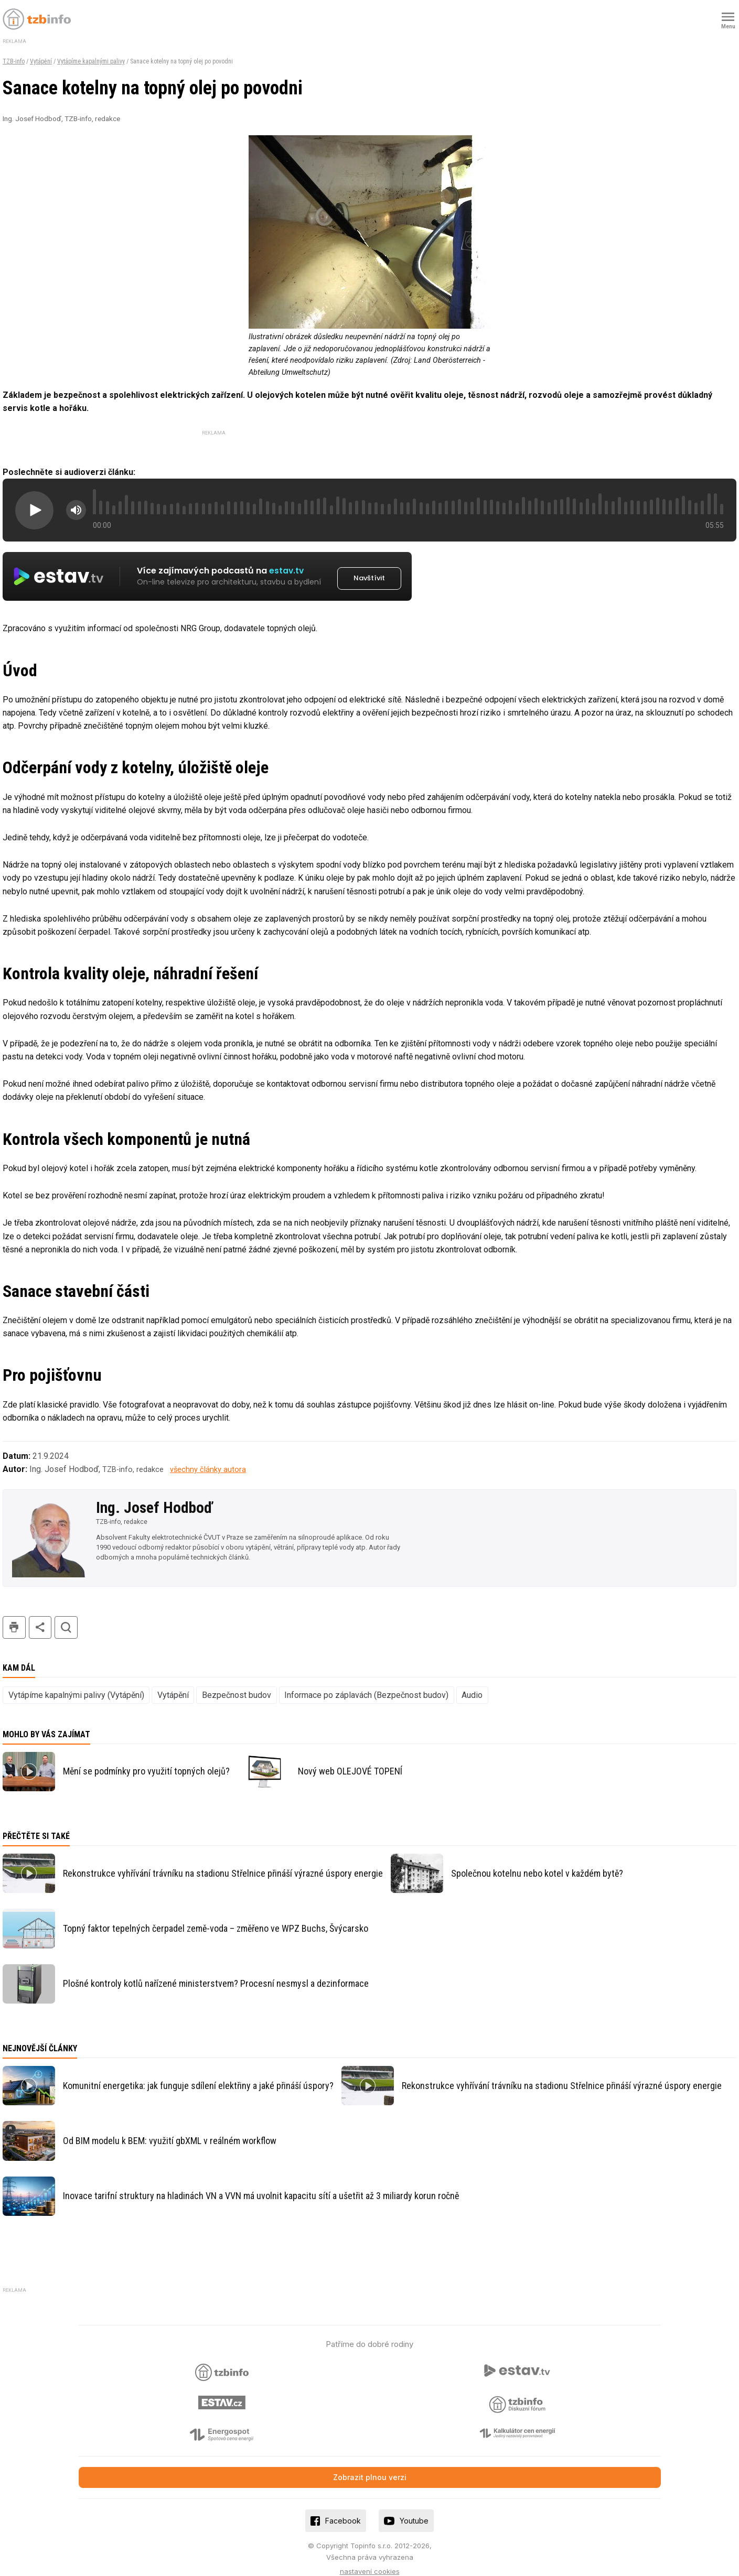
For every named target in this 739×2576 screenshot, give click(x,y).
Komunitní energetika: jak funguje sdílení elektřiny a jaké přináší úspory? (198, 2073)
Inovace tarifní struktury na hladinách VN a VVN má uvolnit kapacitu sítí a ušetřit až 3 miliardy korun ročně (261, 2183)
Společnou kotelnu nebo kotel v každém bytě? (537, 1861)
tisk (14, 1615)
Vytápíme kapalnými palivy (91, 61)
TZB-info (14, 61)
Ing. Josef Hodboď (154, 1496)
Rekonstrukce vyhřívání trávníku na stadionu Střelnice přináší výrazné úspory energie (223, 1861)
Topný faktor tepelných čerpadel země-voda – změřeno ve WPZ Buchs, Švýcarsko (215, 1916)
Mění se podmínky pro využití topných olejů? (146, 1759)
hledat (66, 1615)
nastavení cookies (370, 2559)
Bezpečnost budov (236, 1683)
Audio (472, 1683)
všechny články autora (208, 1457)
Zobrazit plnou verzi (369, 2465)
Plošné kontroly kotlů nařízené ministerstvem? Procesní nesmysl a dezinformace (216, 1971)
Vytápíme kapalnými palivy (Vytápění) (76, 1683)
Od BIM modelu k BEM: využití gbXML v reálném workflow (169, 2128)
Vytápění (41, 61)
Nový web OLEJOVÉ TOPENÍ (350, 1759)
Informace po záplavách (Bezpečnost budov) (366, 1683)
